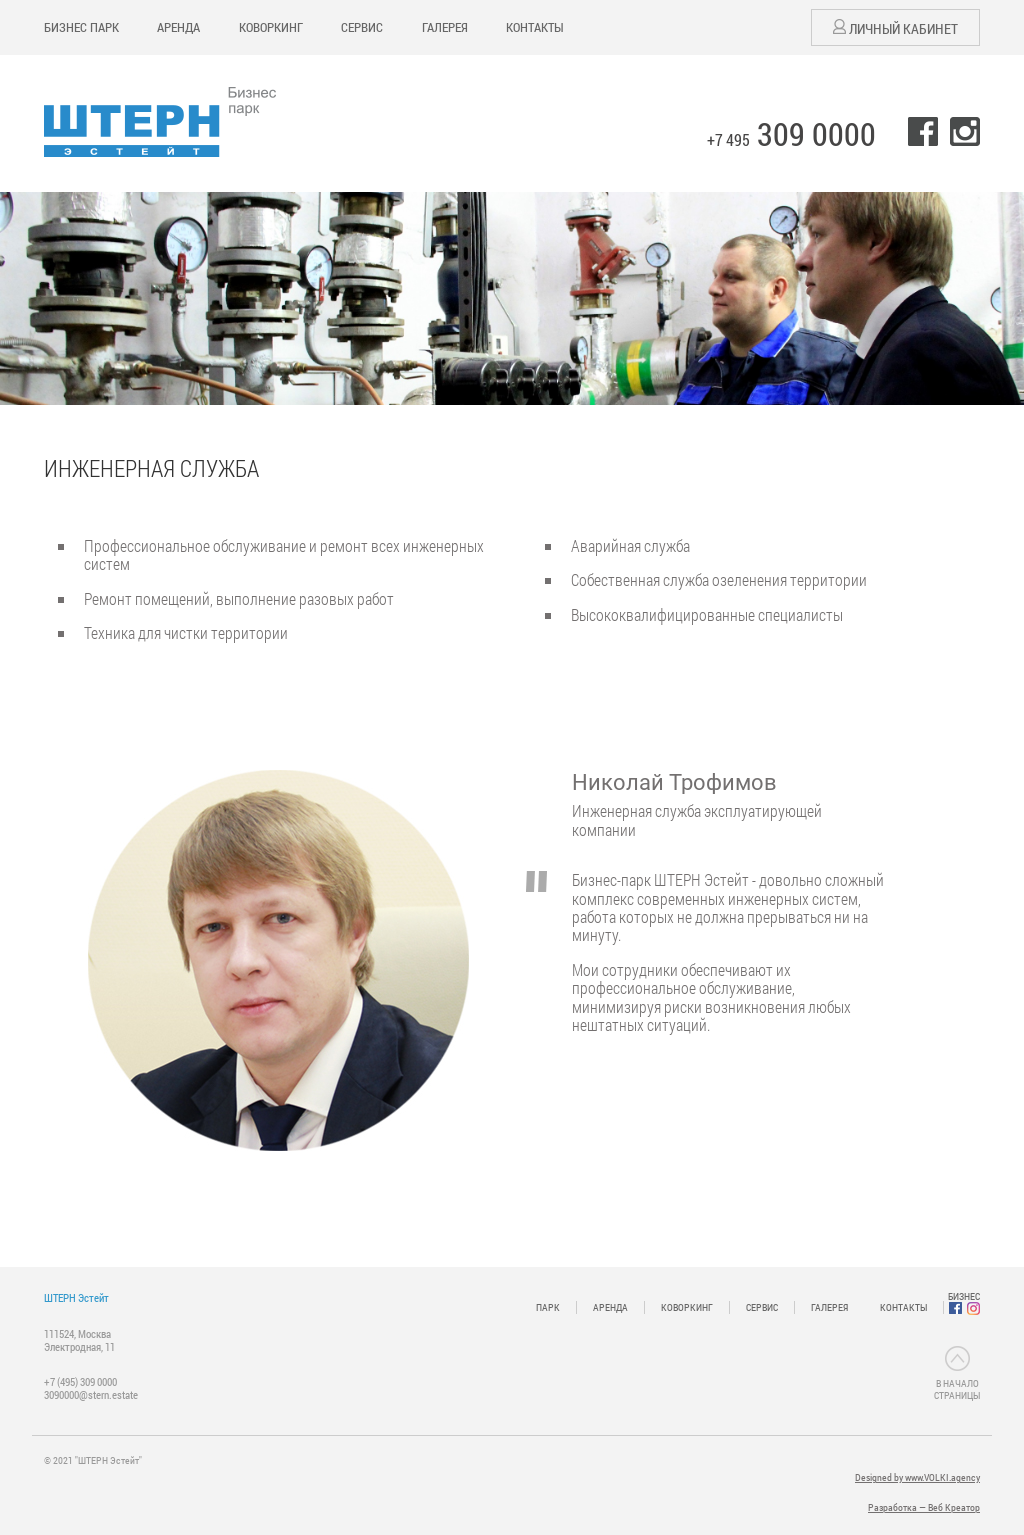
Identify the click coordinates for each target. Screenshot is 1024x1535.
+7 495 (791, 139)
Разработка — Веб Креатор (924, 1507)
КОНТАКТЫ (535, 27)
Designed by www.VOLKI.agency (917, 1477)
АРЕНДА (178, 27)
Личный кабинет (895, 28)
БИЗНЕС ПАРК (81, 27)
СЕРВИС (362, 27)
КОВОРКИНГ (271, 27)
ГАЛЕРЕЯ (445, 27)
